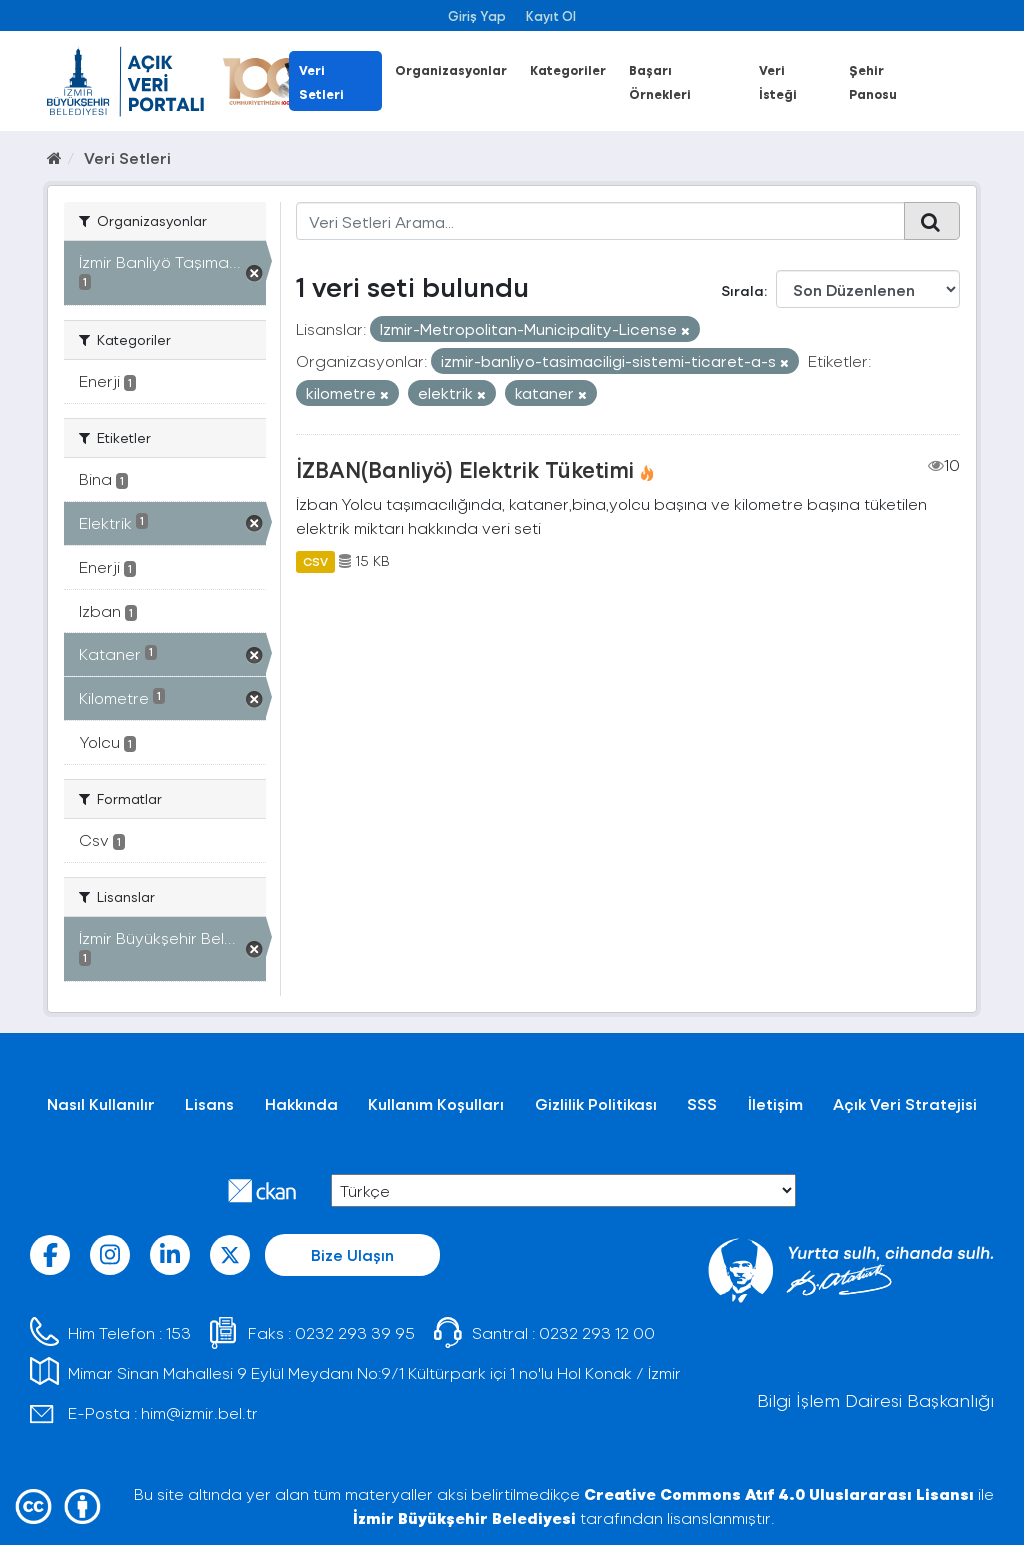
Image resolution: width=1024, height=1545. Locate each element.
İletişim (775, 1103)
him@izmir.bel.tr (199, 1412)
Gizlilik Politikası (596, 1103)
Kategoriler (568, 69)
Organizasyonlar (451, 69)
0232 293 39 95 (355, 1332)
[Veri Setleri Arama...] (601, 221)
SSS (702, 1103)
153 (178, 1332)
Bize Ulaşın (352, 1254)
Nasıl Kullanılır (101, 1103)
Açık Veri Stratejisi (905, 1103)
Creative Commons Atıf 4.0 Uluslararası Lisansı (779, 1493)
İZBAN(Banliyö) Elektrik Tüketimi (465, 469)
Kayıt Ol (551, 15)
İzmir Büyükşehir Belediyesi (464, 1517)
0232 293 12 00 (597, 1332)
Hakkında (301, 1103)
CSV (315, 561)
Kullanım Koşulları (436, 1103)
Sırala (742, 290)
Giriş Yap (477, 15)
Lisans (209, 1103)
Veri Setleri (127, 157)
